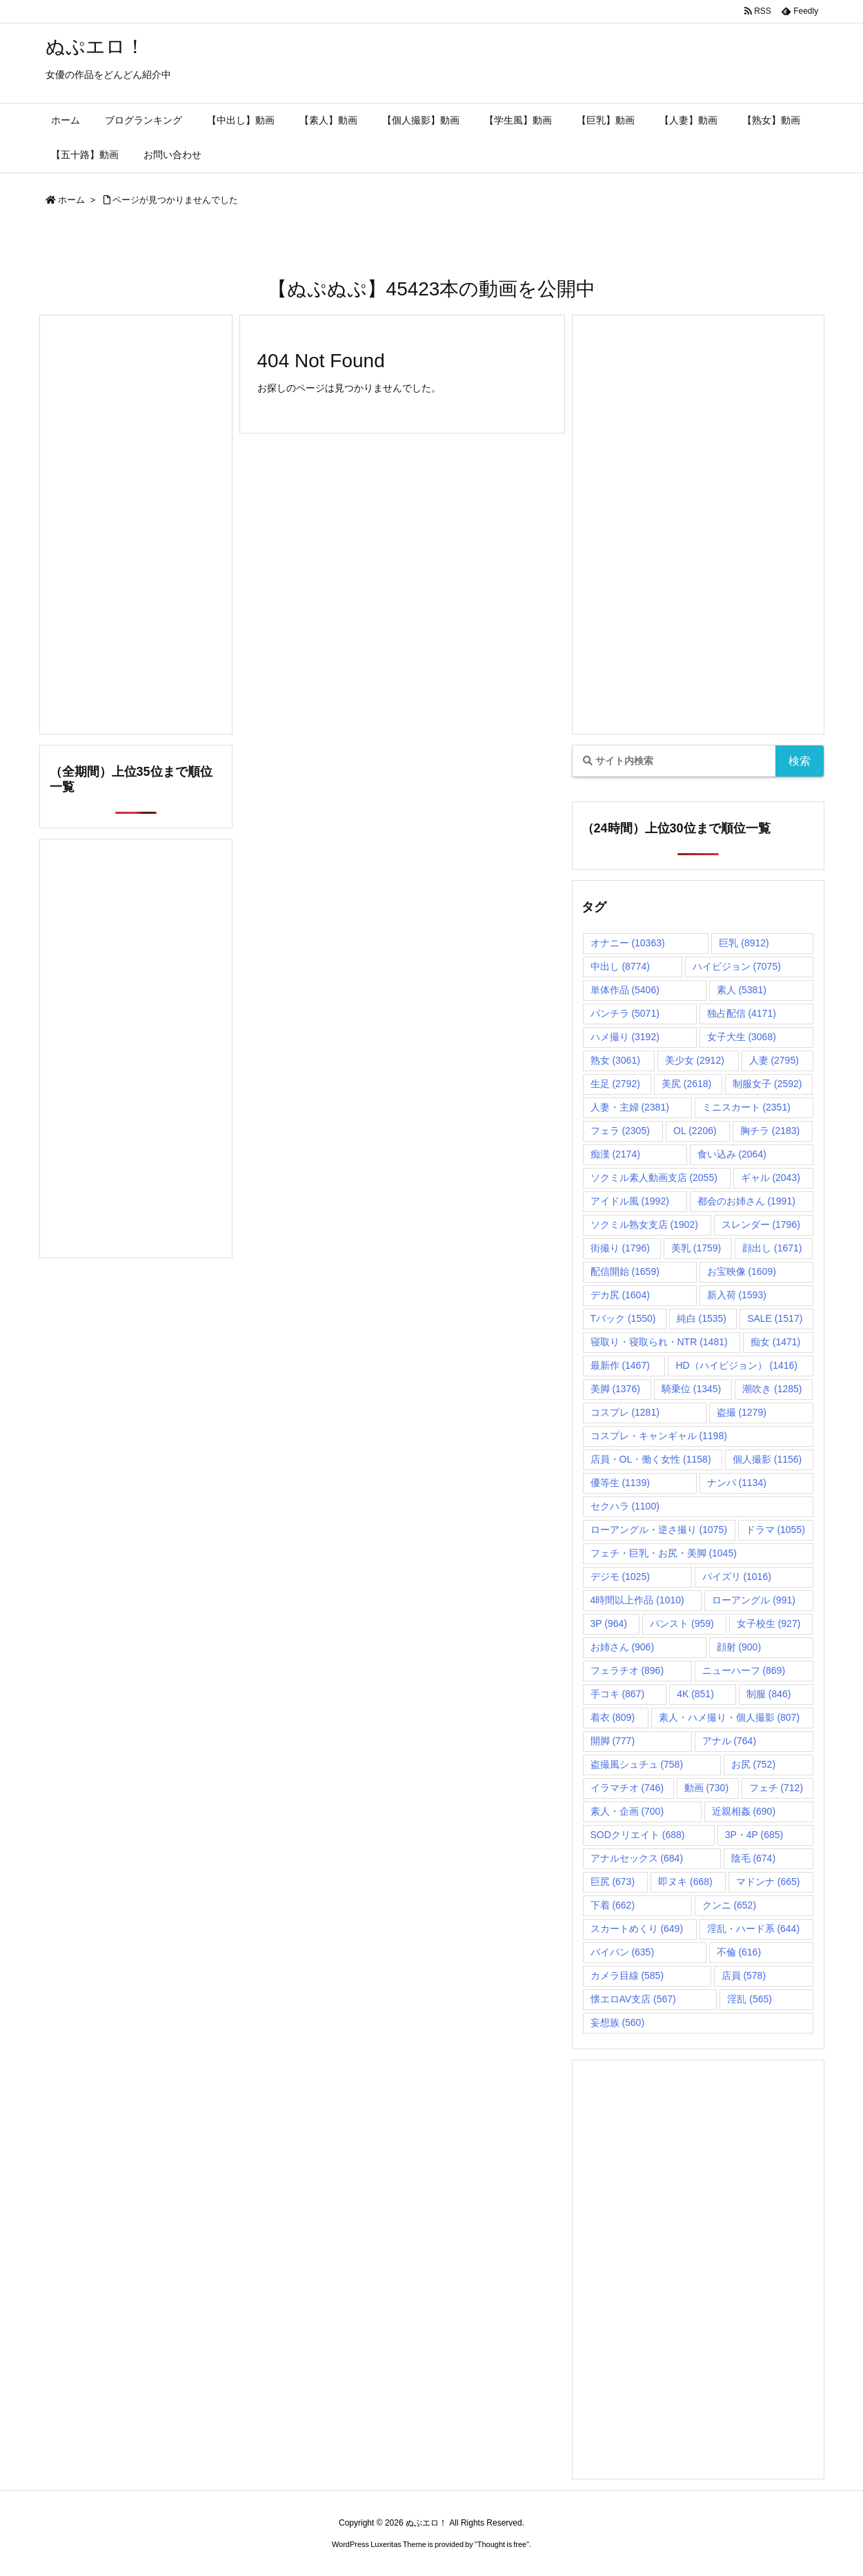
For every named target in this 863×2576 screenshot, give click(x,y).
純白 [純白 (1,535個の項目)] (701, 1318)
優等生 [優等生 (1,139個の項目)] (620, 1482)
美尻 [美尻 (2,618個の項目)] (686, 1083)
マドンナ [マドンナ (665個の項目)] (768, 1881)
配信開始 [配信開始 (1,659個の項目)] (625, 1271)
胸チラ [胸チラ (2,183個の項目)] (770, 1130)
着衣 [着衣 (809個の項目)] (613, 1717)
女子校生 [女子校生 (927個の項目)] (769, 1623)
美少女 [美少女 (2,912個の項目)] (694, 1060)
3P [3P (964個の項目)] (609, 1623)
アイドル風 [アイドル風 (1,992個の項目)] (630, 1201)
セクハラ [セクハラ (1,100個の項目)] (625, 1506)
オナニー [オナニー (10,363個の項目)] (628, 942)
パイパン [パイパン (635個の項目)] (623, 1952)
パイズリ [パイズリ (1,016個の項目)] (736, 1576)
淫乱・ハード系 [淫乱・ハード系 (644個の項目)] (753, 1928)
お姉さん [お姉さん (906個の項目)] (623, 1646)
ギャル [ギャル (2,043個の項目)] (770, 1177)
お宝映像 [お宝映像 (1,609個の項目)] (741, 1271)
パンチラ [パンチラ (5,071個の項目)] (625, 1013)
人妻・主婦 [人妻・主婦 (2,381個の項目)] (630, 1107)
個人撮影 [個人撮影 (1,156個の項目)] (767, 1459)
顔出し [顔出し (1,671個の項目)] (772, 1247)
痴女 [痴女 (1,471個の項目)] (775, 1341)
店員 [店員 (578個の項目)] (744, 1975)
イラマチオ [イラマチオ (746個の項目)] (627, 1787)
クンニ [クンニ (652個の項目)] (729, 1905)
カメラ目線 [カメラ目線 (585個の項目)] (627, 1975)
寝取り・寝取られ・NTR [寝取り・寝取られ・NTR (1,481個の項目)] (659, 1341)
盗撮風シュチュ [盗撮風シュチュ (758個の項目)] (637, 1764)
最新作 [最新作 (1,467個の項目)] (620, 1365)
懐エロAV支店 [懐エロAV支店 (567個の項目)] (633, 1998)
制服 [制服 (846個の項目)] (768, 1693)
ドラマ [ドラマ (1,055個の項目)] (775, 1529)
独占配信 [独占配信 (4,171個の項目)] (741, 1013)
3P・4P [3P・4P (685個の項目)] (754, 1834)
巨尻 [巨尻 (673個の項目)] (613, 1881)
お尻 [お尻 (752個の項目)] (753, 1764)
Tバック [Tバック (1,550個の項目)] (623, 1318)
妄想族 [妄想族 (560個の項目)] (618, 2022)
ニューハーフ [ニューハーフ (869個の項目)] (744, 1670)
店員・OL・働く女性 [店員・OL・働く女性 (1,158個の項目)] (651, 1459)
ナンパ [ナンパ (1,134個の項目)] (736, 1482)
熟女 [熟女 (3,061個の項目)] (615, 1060)
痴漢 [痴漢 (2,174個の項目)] (615, 1154)
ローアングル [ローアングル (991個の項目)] (753, 1600)
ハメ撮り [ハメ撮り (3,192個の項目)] (625, 1036)
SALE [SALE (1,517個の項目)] (774, 1318)
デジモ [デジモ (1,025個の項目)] (620, 1576)
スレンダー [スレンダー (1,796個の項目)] (761, 1224)
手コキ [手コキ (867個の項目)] (618, 1693)
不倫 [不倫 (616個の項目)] (739, 1952)
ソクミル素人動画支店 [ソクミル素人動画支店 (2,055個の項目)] (654, 1177)
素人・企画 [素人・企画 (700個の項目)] (627, 1811)
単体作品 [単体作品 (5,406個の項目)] (625, 989)
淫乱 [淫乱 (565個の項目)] (749, 1998)
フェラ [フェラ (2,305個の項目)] (620, 1130)
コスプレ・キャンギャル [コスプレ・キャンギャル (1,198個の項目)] (659, 1435)
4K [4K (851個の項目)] (695, 1693)
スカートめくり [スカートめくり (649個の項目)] (637, 1928)
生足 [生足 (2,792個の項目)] (615, 1083)
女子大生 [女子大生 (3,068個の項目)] (741, 1036)
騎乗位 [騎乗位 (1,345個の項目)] (691, 1388)
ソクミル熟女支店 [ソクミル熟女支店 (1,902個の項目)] (644, 1224)
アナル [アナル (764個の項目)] (729, 1740)
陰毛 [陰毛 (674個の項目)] (753, 1858)
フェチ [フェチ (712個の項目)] (776, 1787)
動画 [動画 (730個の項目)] (706, 1787)
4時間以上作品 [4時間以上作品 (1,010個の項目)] (637, 1600)
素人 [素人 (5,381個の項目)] (741, 989)
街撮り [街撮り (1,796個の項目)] (620, 1247)
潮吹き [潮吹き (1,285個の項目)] (772, 1388)
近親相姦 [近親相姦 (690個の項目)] (744, 1811)
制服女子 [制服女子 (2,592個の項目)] (767, 1083)
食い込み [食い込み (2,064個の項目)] (731, 1154)
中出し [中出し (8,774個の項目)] (620, 966)
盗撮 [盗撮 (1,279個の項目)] (741, 1412)
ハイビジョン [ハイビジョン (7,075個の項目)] (737, 966)
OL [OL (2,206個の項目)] (695, 1130)
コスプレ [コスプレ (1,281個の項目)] (625, 1412)
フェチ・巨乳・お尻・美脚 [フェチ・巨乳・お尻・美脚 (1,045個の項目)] (664, 1553)
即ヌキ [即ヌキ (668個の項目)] (685, 1881)
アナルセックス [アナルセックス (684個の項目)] (637, 1858)
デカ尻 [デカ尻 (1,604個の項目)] (620, 1294)
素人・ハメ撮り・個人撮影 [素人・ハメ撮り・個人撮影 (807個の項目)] (729, 1717)
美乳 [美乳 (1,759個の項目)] (696, 1247)
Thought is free (501, 2544)
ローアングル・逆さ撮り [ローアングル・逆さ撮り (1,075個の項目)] (659, 1529)
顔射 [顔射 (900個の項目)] (739, 1646)
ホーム (71, 200)
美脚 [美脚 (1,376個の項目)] (615, 1388)
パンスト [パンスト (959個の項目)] (682, 1623)
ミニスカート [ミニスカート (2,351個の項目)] (746, 1107)
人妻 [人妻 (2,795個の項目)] (774, 1060)
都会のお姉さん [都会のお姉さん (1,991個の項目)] (746, 1201)
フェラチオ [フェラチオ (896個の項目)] (627, 1670)
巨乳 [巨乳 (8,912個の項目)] (743, 942)
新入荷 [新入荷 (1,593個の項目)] (736, 1294)
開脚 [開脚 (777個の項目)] (613, 1740)
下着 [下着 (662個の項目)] (613, 1905)
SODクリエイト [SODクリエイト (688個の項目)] (638, 1834)
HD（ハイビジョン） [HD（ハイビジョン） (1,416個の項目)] (736, 1365)
